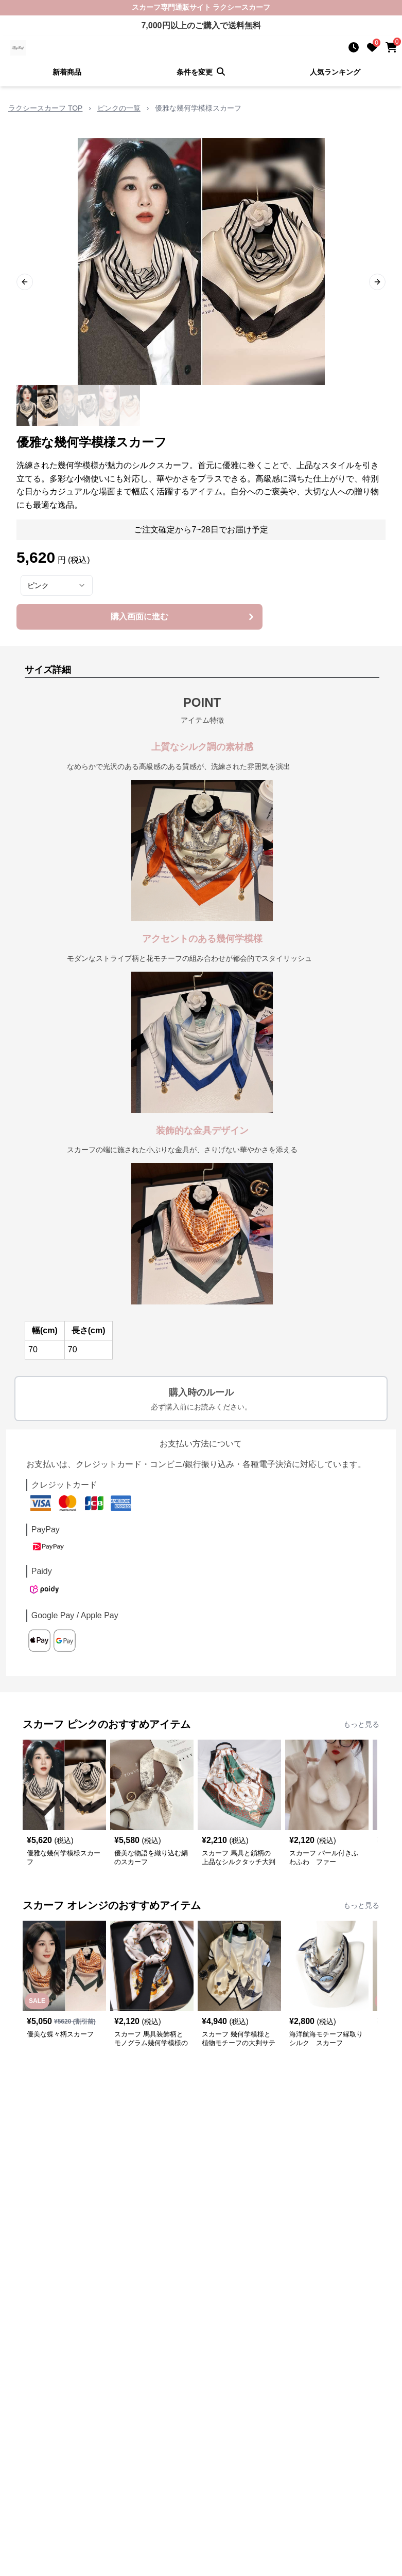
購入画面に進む (183, 617)
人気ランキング (335, 72)
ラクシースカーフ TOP (45, 108)
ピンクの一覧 (119, 108)
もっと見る (361, 1724)
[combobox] (57, 585)
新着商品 (67, 72)
